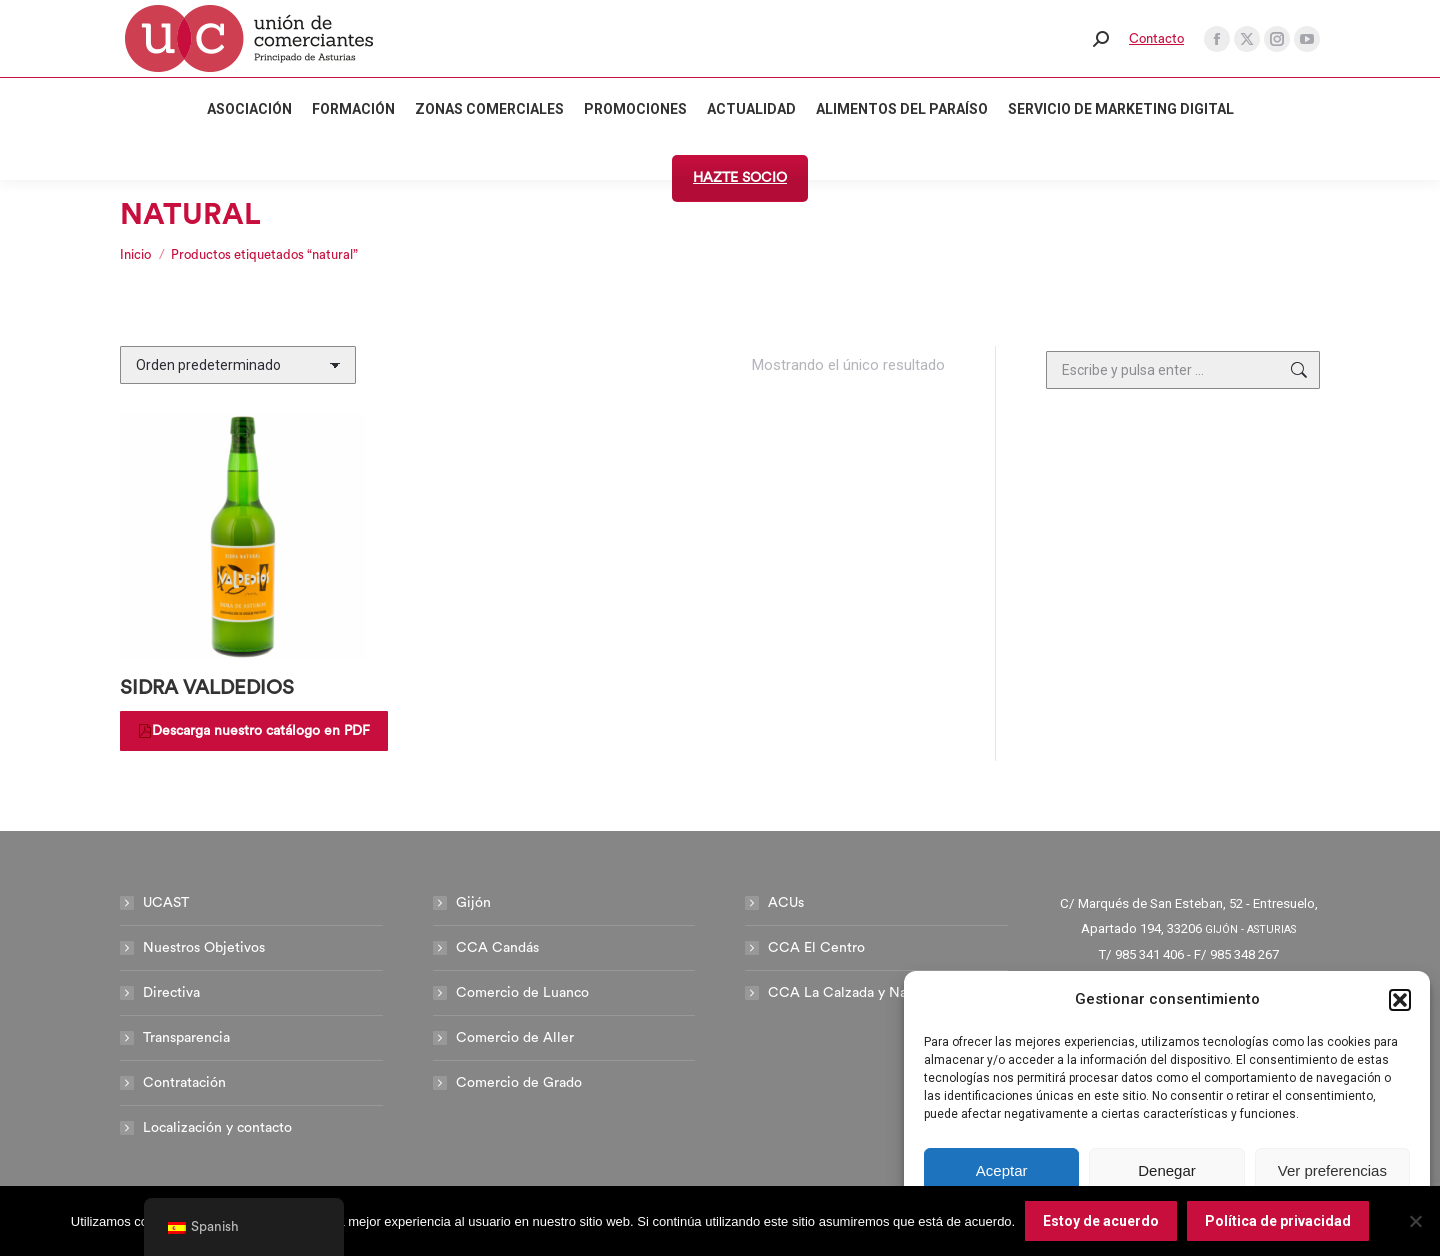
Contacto (1156, 38)
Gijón (473, 903)
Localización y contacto (217, 1128)
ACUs (786, 903)
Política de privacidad (1278, 1221)
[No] (1415, 1221)
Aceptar (1002, 1170)
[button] (1400, 1000)
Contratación (184, 1083)
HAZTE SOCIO (740, 178)
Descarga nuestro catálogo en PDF (254, 731)
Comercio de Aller (515, 1038)
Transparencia (186, 1038)
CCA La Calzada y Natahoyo (859, 993)
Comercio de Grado (519, 1083)
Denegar (1167, 1170)
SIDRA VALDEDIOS (207, 688)
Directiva (171, 993)
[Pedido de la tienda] (238, 365)
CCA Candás (497, 948)
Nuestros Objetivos (204, 948)
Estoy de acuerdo (1101, 1221)
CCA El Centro (816, 948)
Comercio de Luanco (522, 993)
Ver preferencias (1332, 1170)
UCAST (166, 903)
